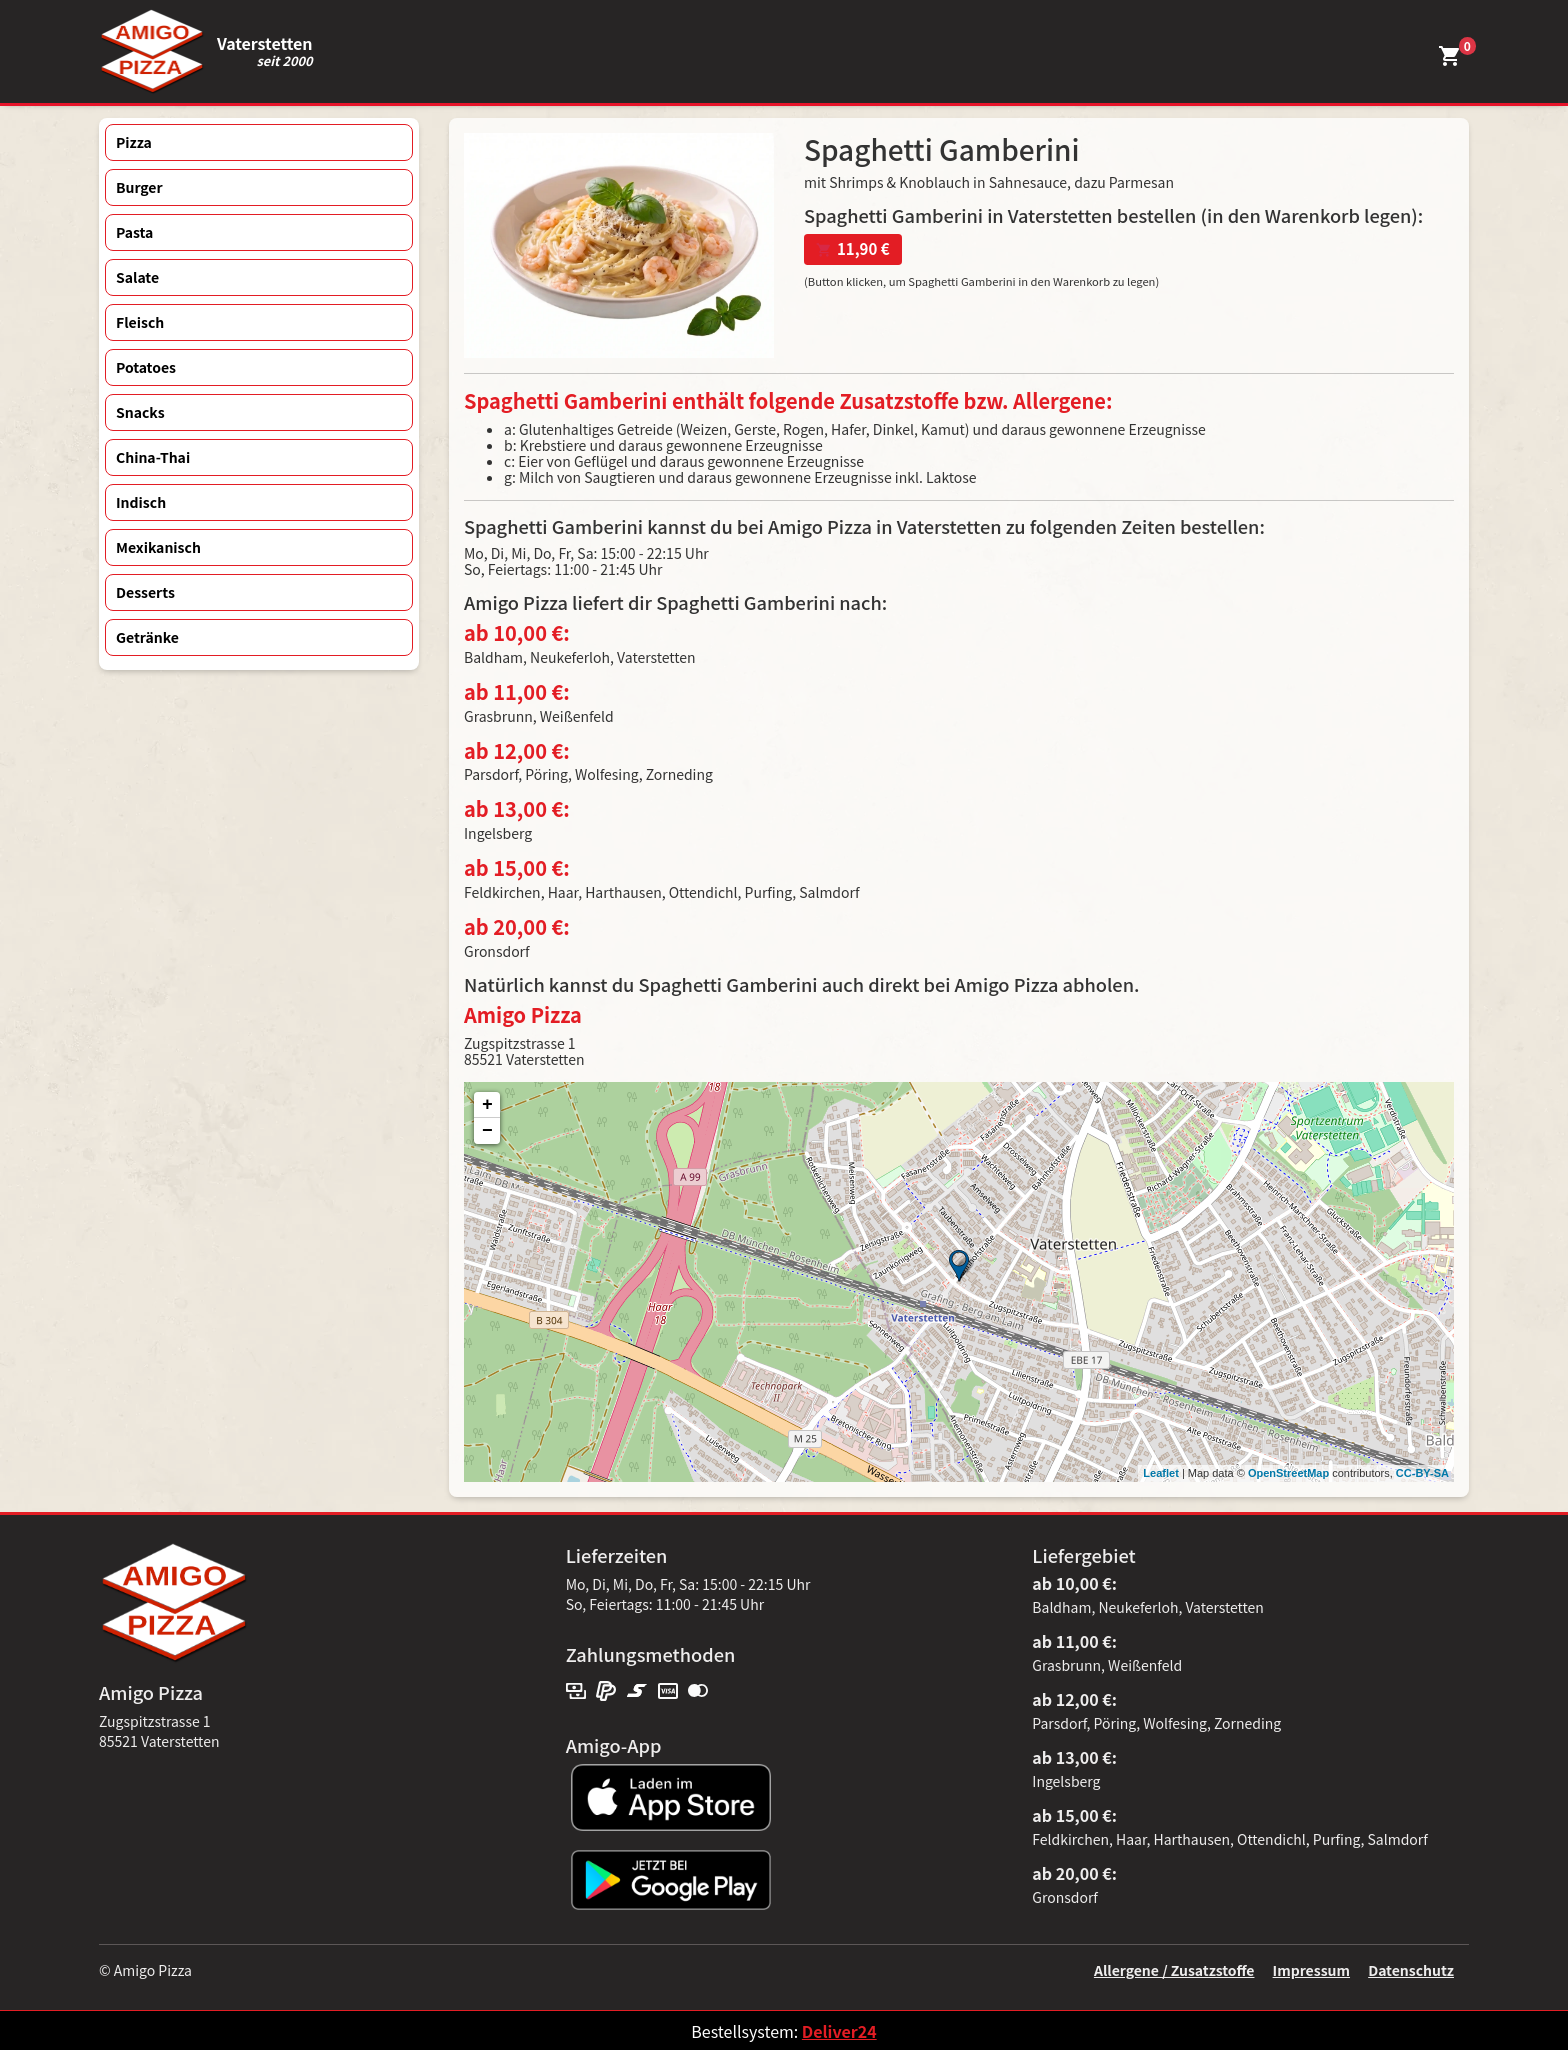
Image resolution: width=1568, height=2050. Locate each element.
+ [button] (487, 1105)
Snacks (140, 412)
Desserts (145, 592)
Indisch (141, 502)
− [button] (487, 1131)
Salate (137, 277)
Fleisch (140, 322)
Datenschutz (1411, 1970)
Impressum (1311, 1970)
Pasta (134, 232)
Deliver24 (839, 2031)
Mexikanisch (158, 547)
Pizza (134, 142)
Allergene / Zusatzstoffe (1174, 1970)
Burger (139, 187)
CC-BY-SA (1422, 1473)
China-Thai (153, 457)
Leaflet (1160, 1473)
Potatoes (146, 367)
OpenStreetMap (1288, 1473)
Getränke (147, 637)
